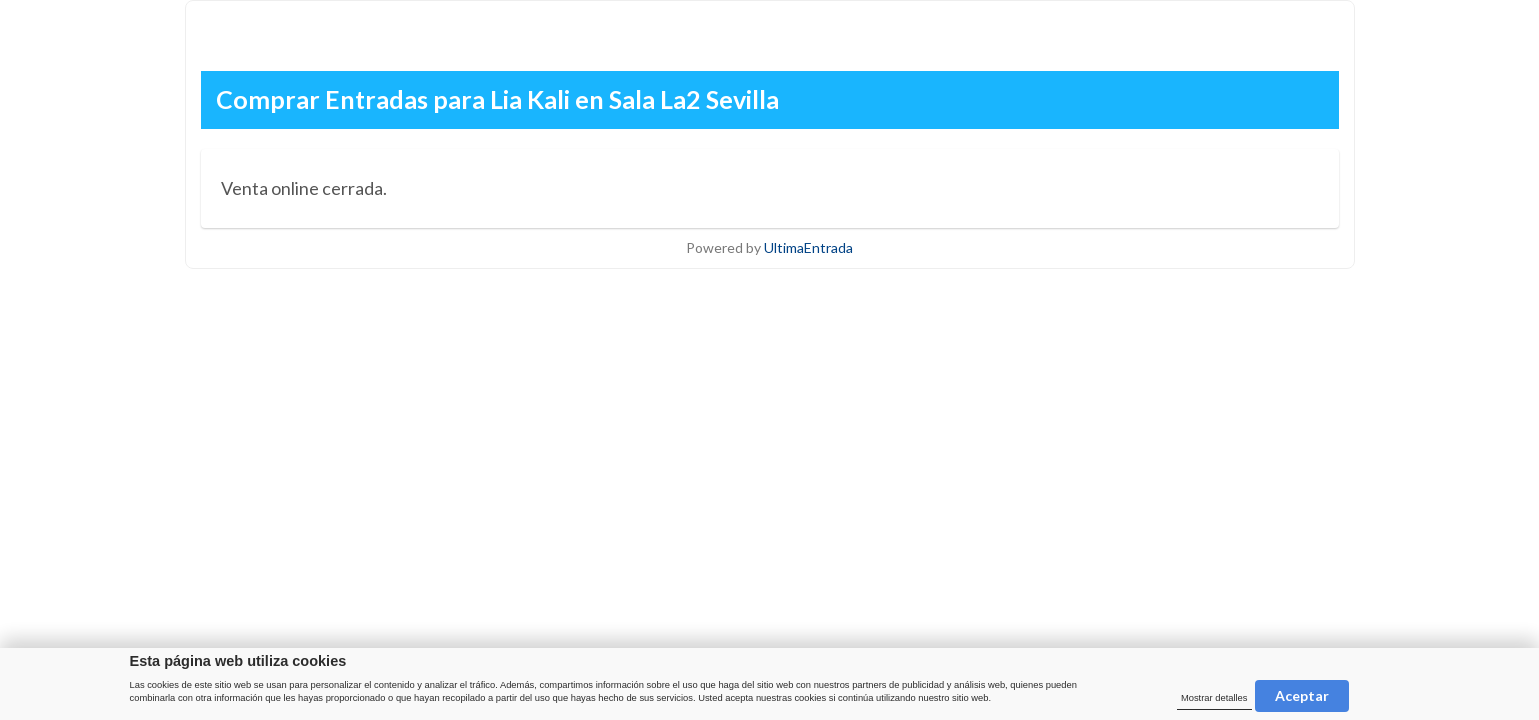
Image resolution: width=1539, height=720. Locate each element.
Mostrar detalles (1214, 698)
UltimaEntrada (808, 247)
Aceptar (1302, 695)
